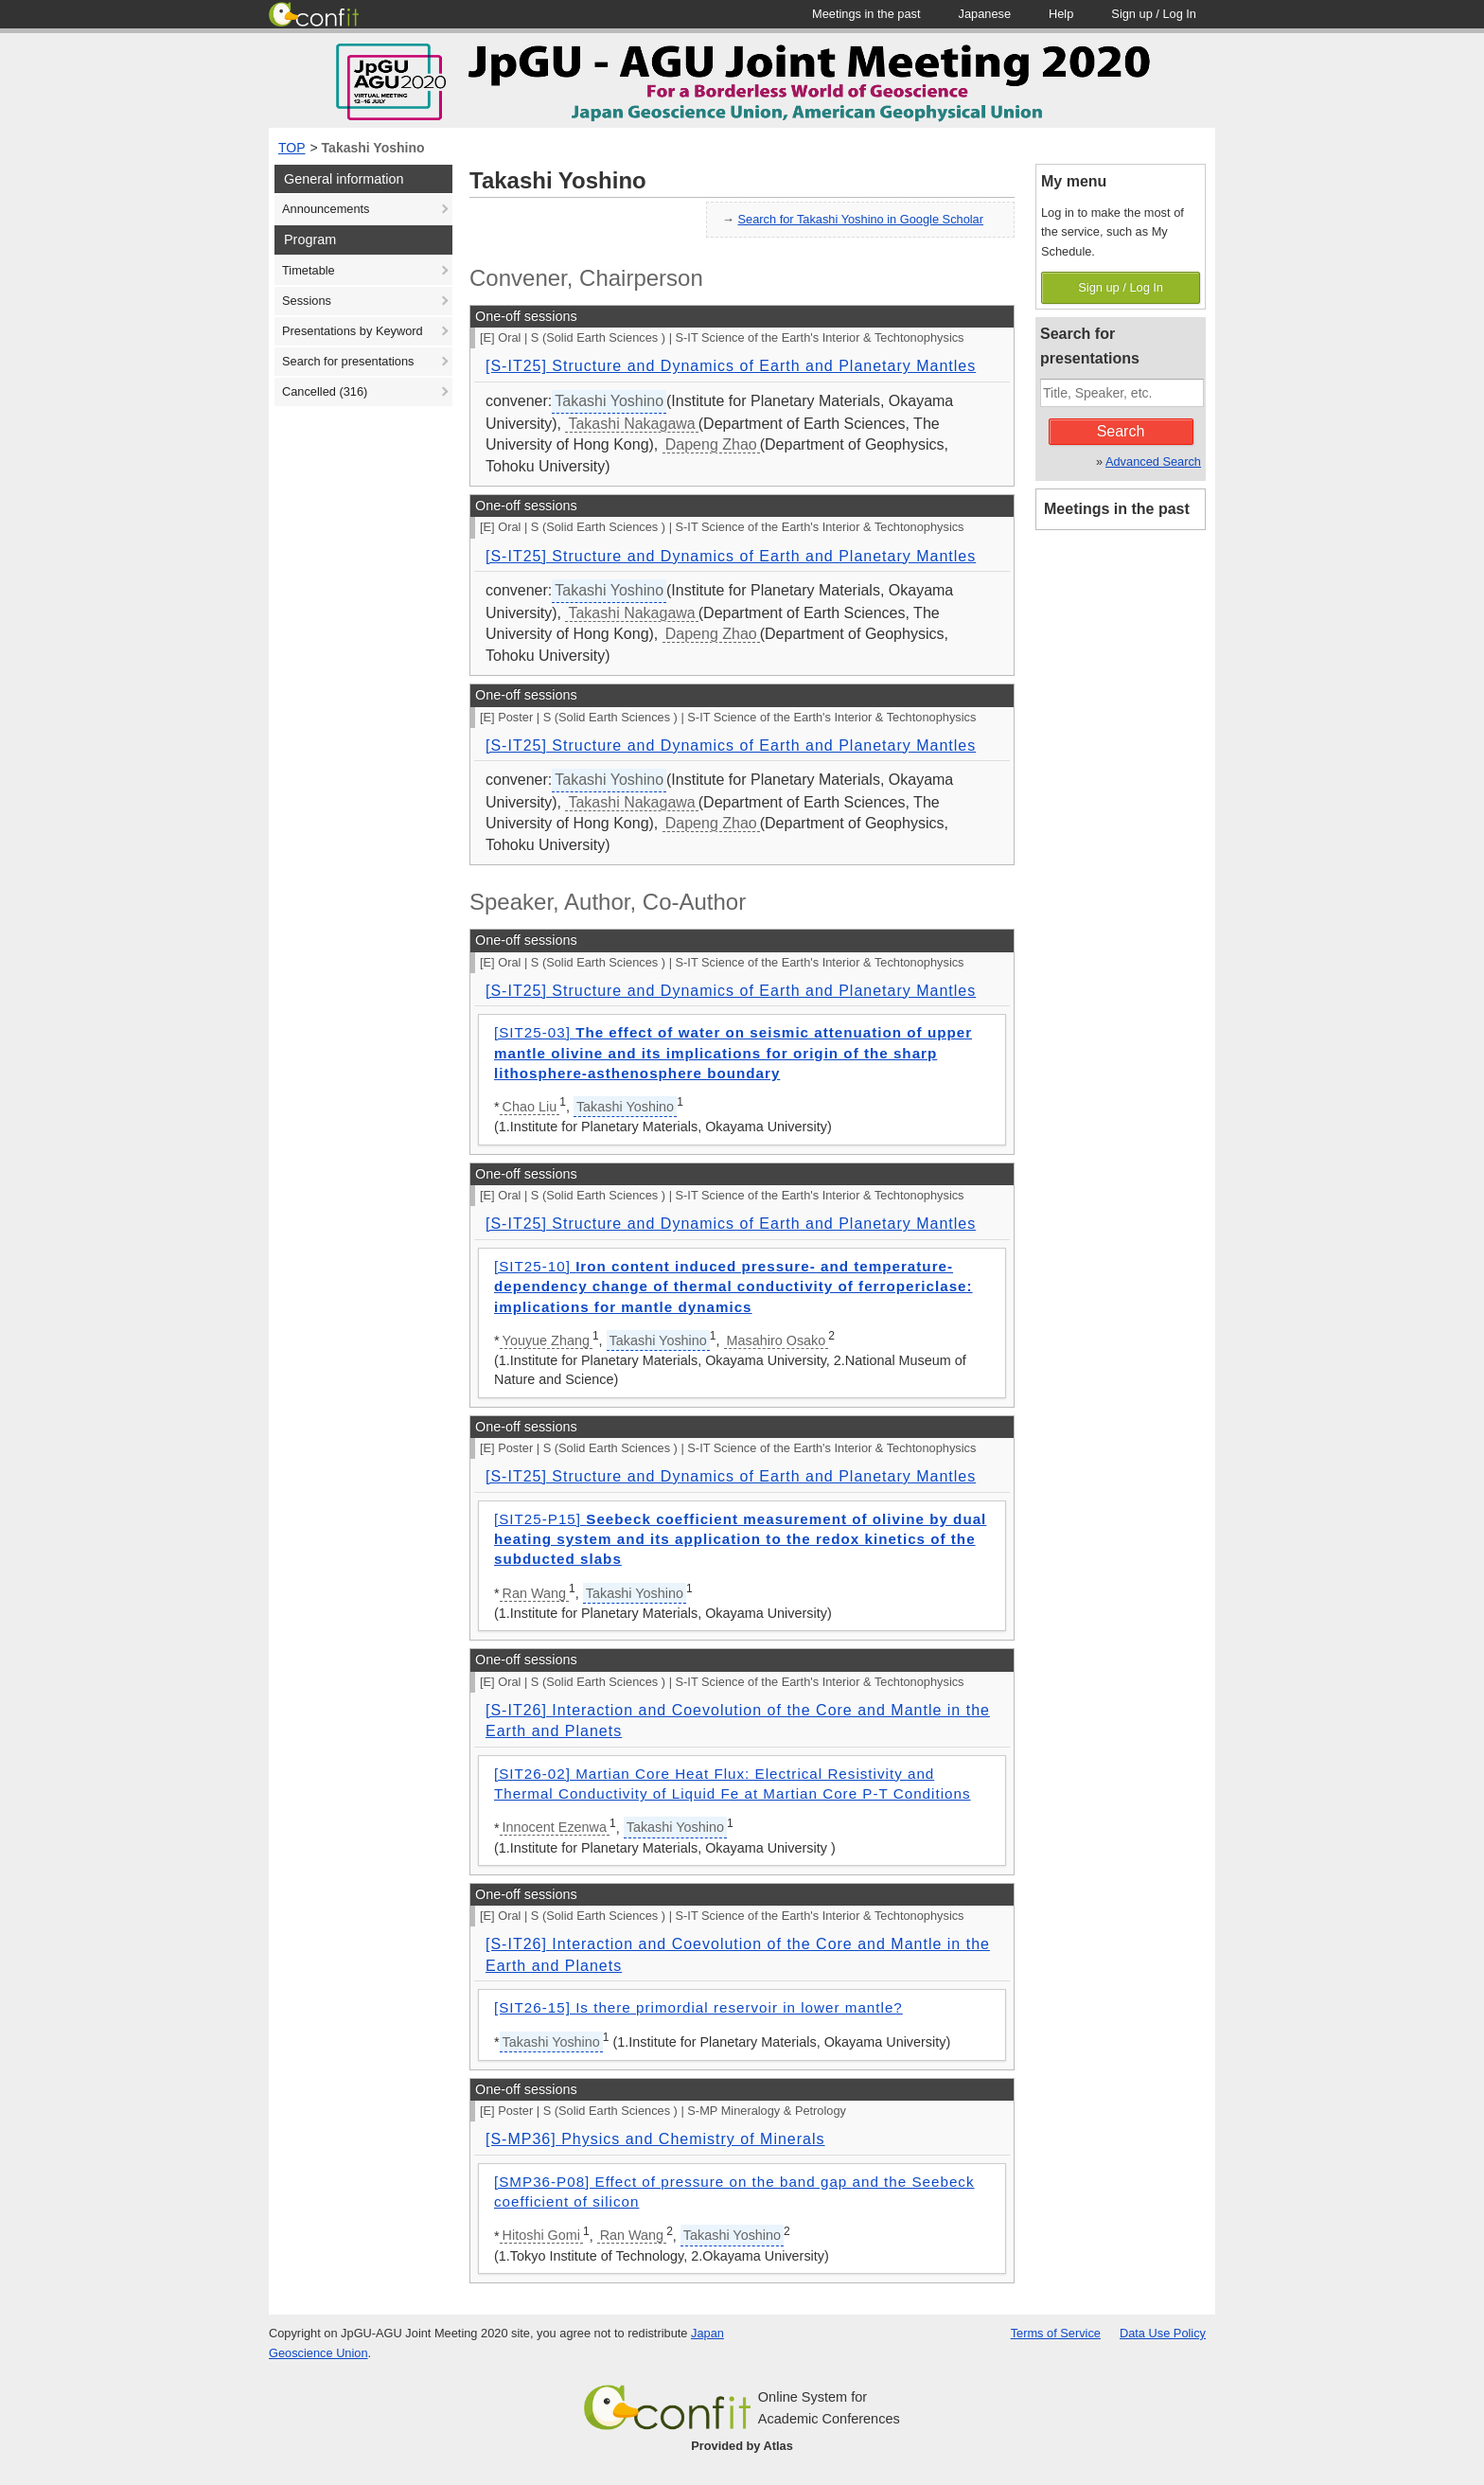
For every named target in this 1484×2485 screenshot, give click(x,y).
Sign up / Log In (1120, 287)
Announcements (325, 209)
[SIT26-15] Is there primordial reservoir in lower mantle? (698, 2007)
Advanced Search (1153, 461)
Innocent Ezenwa (555, 1827)
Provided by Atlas (742, 2446)
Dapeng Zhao (711, 444)
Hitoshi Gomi (541, 2235)
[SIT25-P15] (740, 1539)
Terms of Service (1056, 2333)
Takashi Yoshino (373, 147)
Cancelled (324, 391)
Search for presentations (348, 361)
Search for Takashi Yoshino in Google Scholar (860, 219)
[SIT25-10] (733, 1286)
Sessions (306, 300)
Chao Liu (530, 1106)
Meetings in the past (1117, 509)
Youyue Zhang (546, 1340)
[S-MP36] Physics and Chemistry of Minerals (655, 2139)
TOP (292, 147)
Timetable (308, 270)
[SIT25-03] (733, 1052)
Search (1121, 431)
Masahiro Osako (776, 1340)
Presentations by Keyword (352, 331)
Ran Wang (534, 1593)
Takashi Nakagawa (631, 424)
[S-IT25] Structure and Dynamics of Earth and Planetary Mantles (731, 366)
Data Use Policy (1163, 2333)
